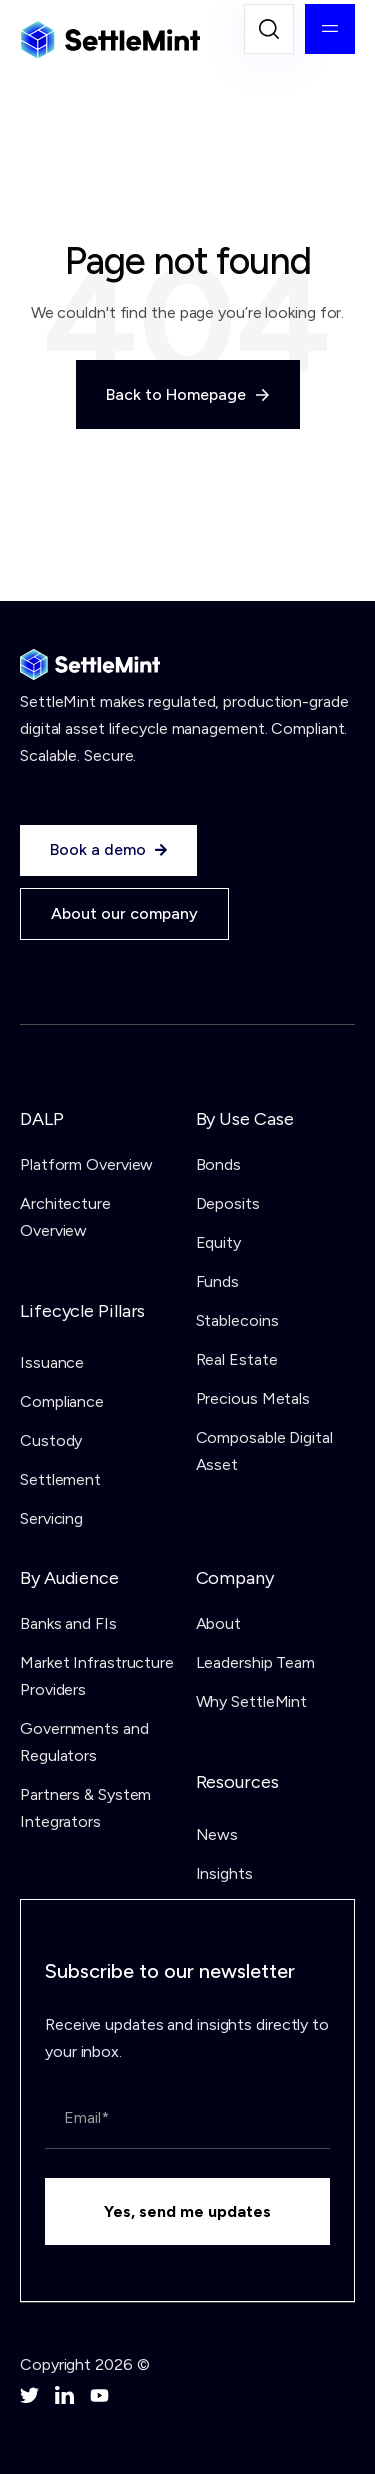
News (217, 1834)
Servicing (51, 1518)
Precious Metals (253, 1398)
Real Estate (237, 1359)
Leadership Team (256, 1662)
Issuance (52, 1362)
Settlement (60, 1479)
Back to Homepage (188, 394)
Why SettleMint (252, 1701)
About (219, 1623)
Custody (51, 1440)
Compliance (62, 1401)
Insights (224, 1873)
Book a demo (108, 850)
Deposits (228, 1203)
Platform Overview (86, 1164)
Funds (218, 1281)
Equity (218, 1242)
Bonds (219, 1164)
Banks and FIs (68, 1623)
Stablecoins (237, 1320)
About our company (124, 913)
